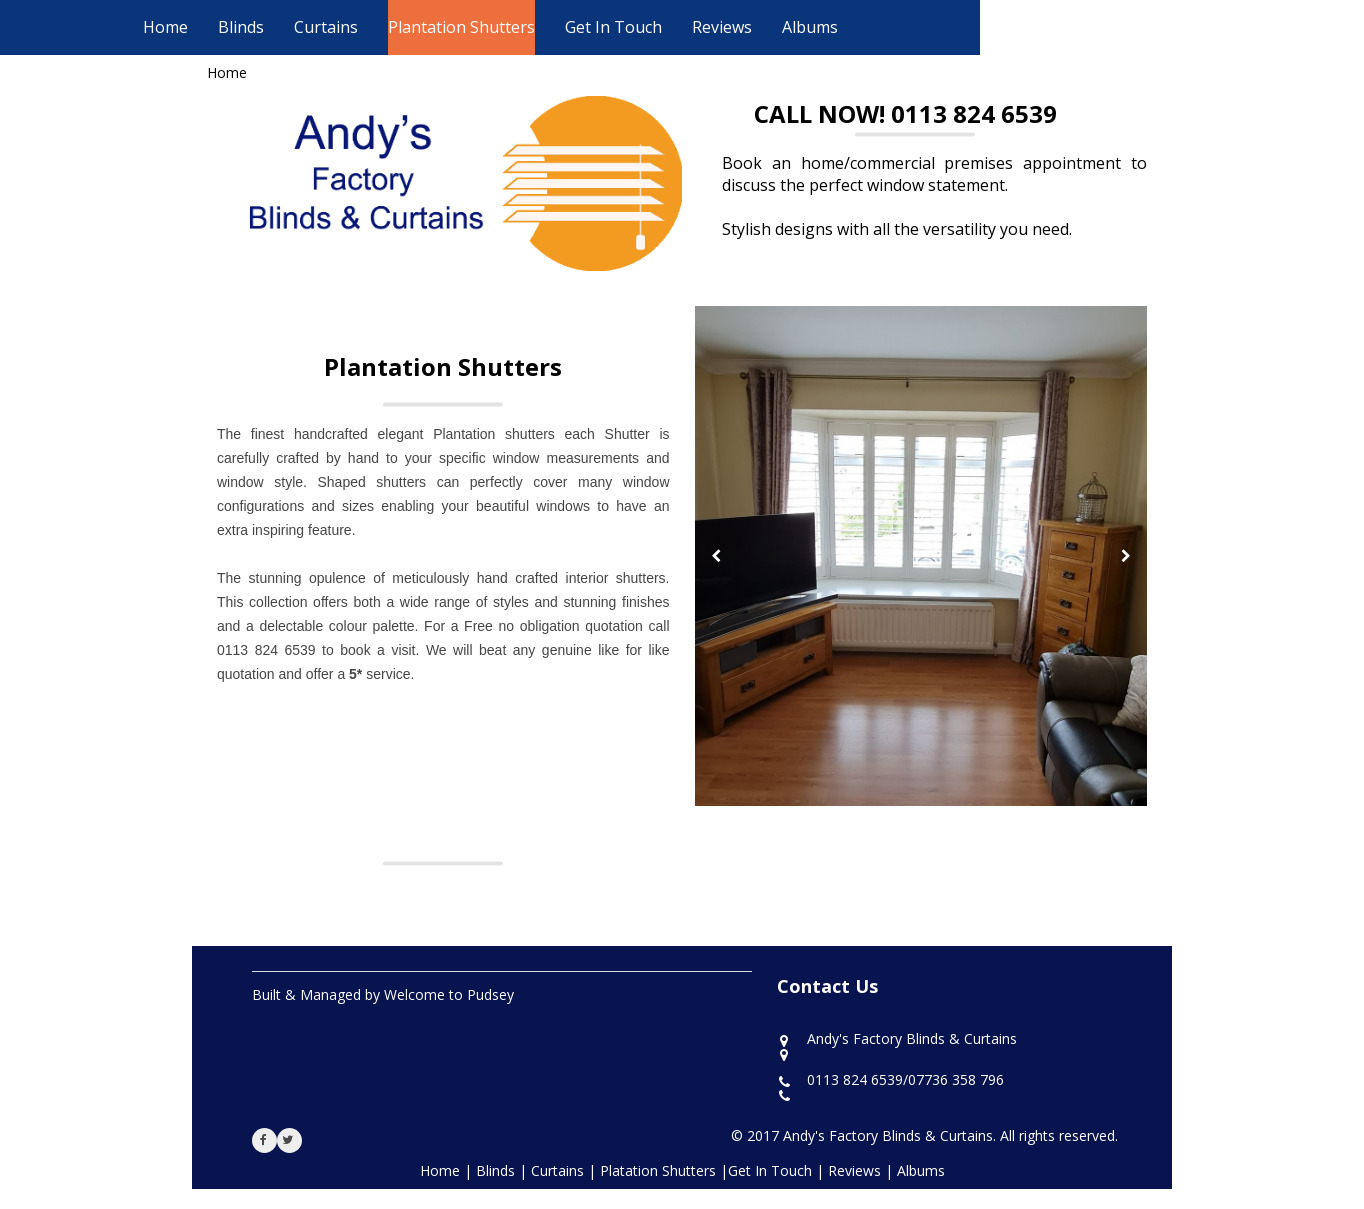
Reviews (722, 27)
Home (165, 27)
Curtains (326, 27)
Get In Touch (613, 27)
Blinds (241, 27)
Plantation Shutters (461, 27)
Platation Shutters (660, 1170)
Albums (810, 27)
